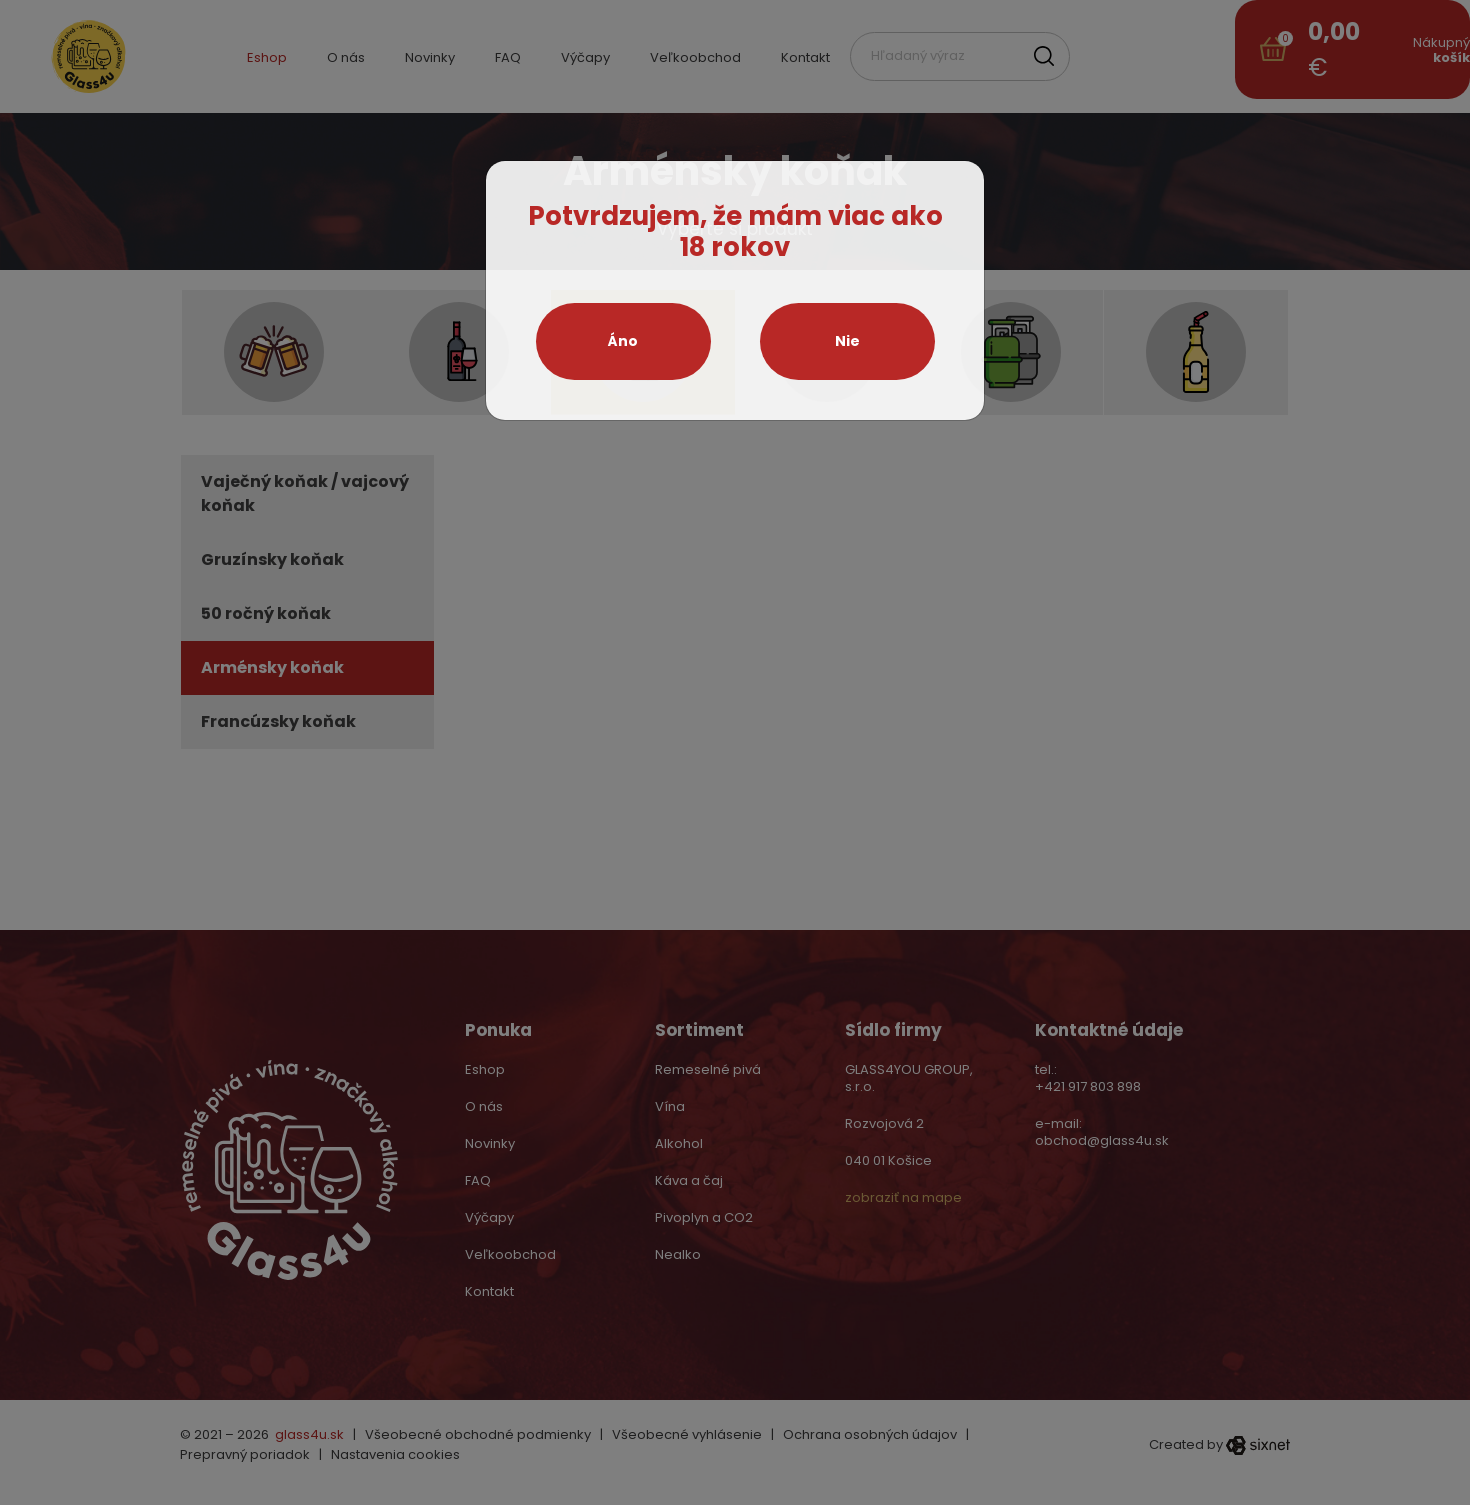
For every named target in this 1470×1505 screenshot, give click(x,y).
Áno (623, 341)
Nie (847, 341)
